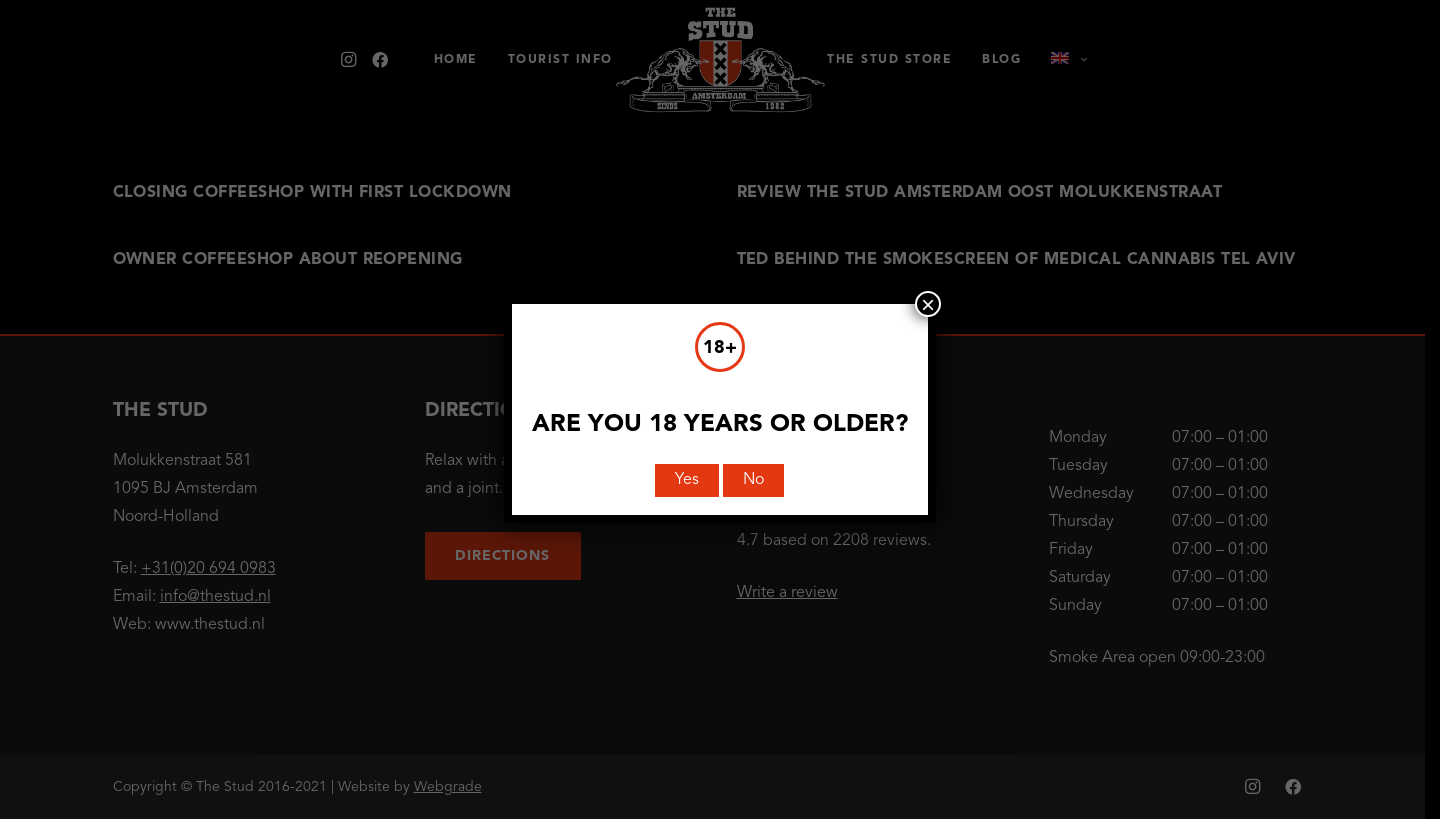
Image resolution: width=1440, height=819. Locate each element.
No (753, 480)
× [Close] (928, 304)
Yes (687, 480)
